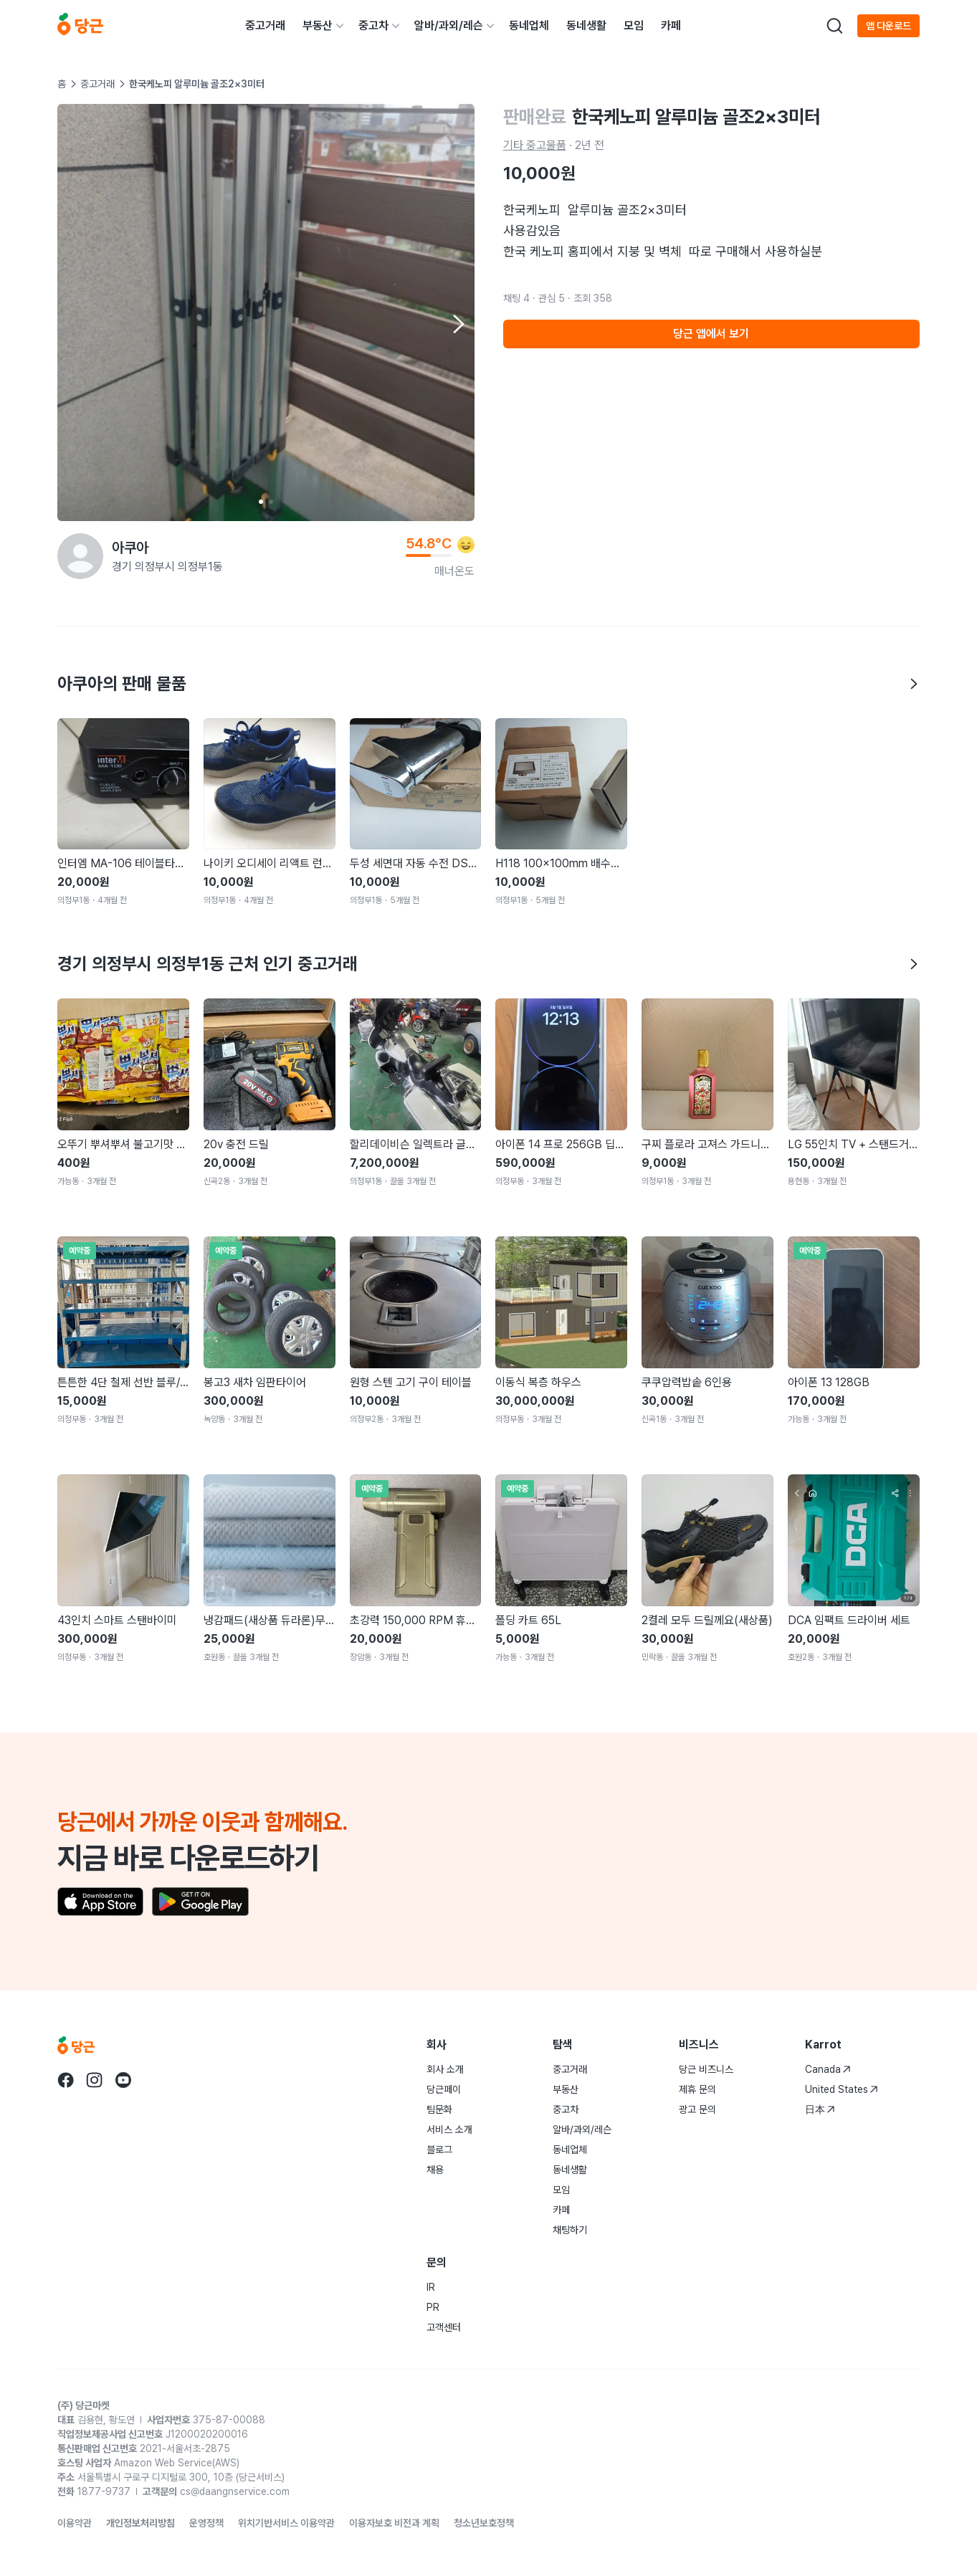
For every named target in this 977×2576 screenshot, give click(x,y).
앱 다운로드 (888, 26)
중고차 (373, 25)
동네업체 (529, 25)
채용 (435, 2169)
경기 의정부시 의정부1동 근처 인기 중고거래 (488, 963)
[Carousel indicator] (261, 502)
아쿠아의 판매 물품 (488, 683)
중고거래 (265, 25)
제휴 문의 (697, 2089)
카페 (671, 25)
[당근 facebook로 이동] (66, 2080)
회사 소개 (445, 2069)
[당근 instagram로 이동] (94, 2080)
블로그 (439, 2149)
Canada (828, 2069)
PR (432, 2307)
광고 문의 (697, 2109)
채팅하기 (570, 2230)
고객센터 (443, 2327)
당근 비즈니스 (706, 2069)
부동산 (317, 25)
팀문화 (439, 2109)
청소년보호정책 (484, 2523)
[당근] (80, 26)
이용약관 (74, 2523)
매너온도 (454, 571)
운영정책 (206, 2523)
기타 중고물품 (534, 145)
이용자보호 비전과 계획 (394, 2523)
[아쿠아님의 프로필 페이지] (80, 556)
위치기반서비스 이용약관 (286, 2523)
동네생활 (586, 25)
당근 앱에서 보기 (711, 333)
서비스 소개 (449, 2129)
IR (430, 2287)
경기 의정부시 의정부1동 (167, 566)
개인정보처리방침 (140, 2523)
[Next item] (457, 324)
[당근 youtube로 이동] (123, 2080)
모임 (634, 25)
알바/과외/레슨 (448, 25)
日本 (820, 2109)
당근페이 (443, 2089)
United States (841, 2089)
